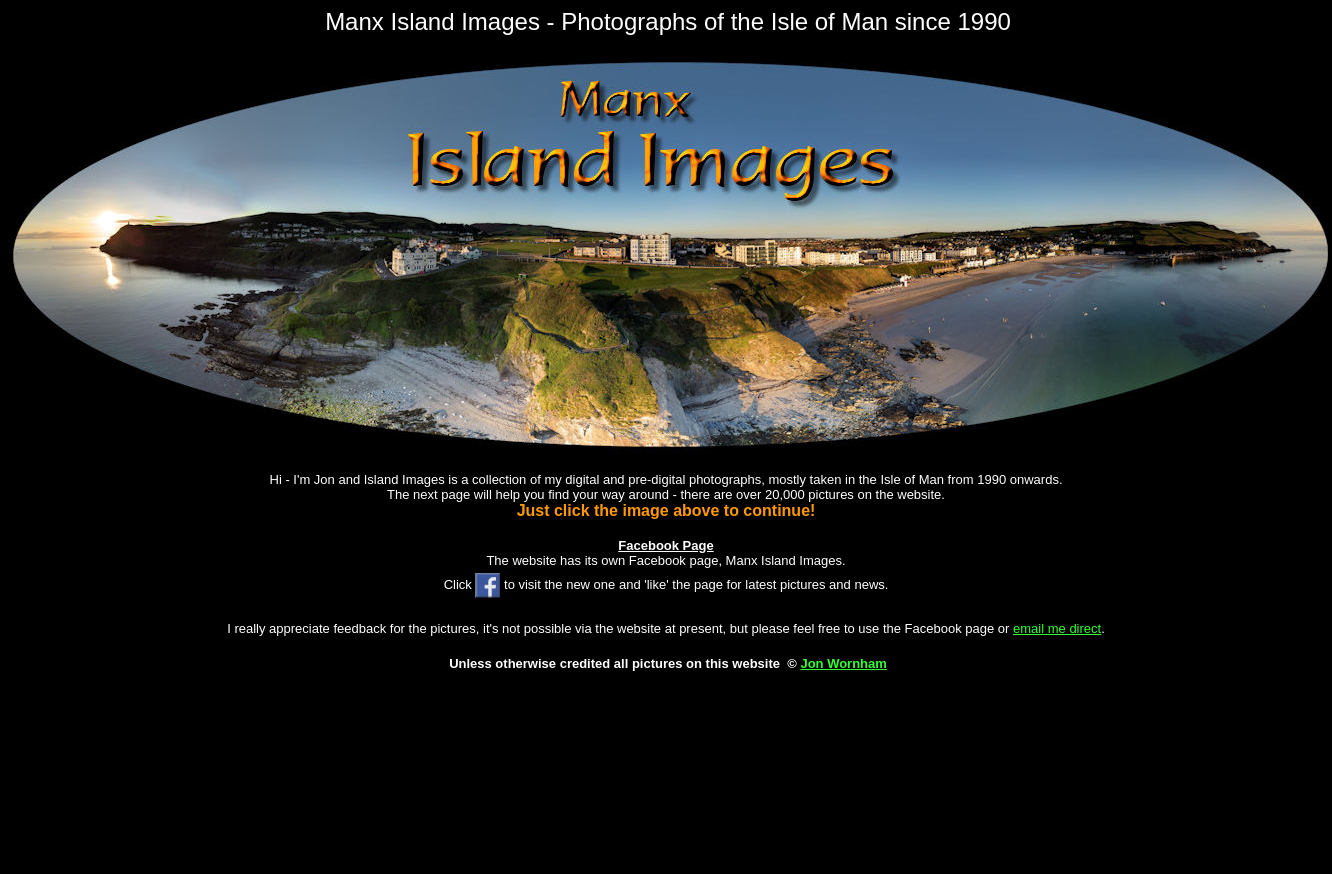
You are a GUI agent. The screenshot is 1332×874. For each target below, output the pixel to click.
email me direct (1057, 628)
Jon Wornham (843, 663)
